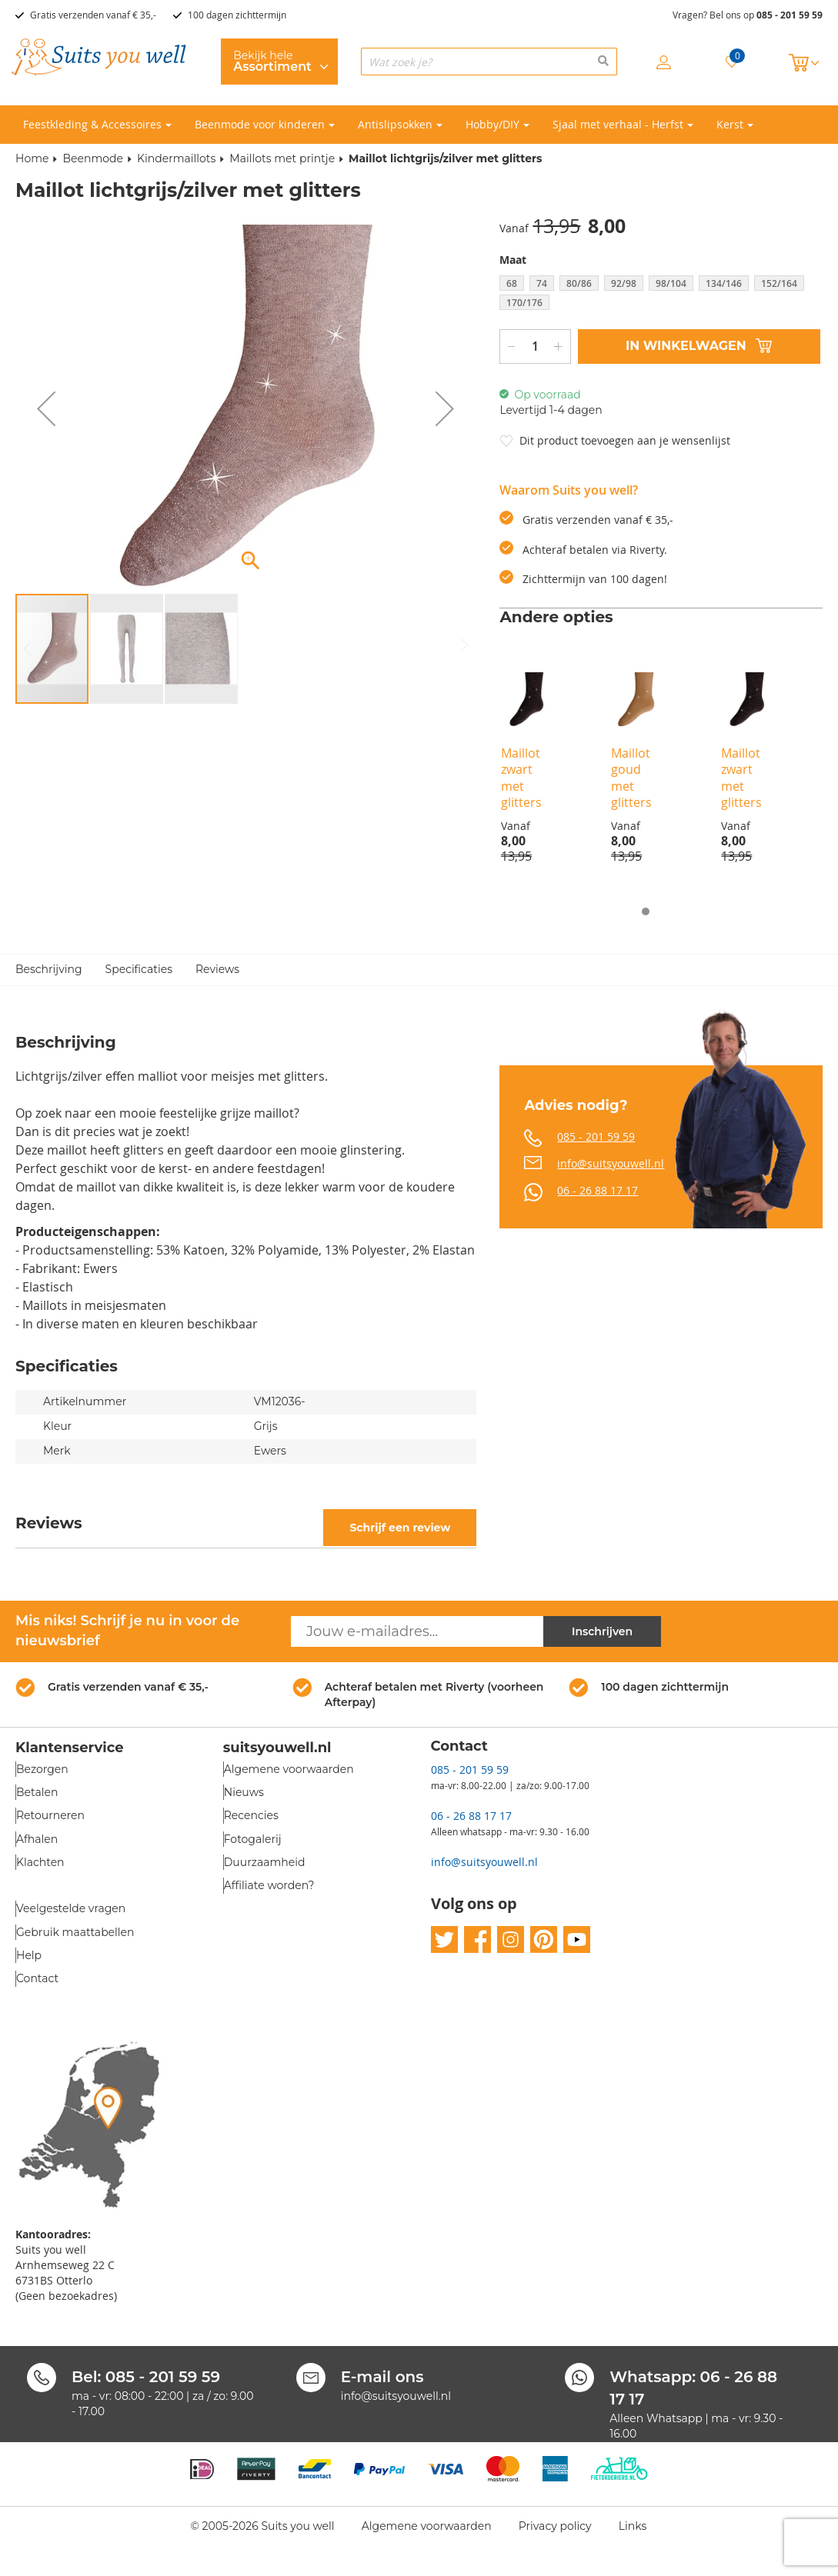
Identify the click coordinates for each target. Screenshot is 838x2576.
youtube (576, 1940)
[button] (46, 408)
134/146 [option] (724, 283)
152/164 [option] (779, 283)
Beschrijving (48, 970)
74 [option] (541, 283)
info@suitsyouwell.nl (610, 1163)
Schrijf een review (399, 1528)
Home (31, 158)
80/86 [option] (579, 283)
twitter (444, 1940)
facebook (477, 1940)
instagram (510, 1940)
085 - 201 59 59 (789, 15)
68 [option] (511, 283)
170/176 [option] (524, 302)
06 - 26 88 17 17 (597, 1190)
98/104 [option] (671, 283)
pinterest (543, 1940)
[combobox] (489, 61)
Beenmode (92, 158)
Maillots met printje (282, 158)
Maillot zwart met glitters (521, 778)
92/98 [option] (623, 283)
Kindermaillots (176, 158)
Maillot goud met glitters (631, 778)
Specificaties (138, 970)
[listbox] (661, 294)
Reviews (217, 970)
